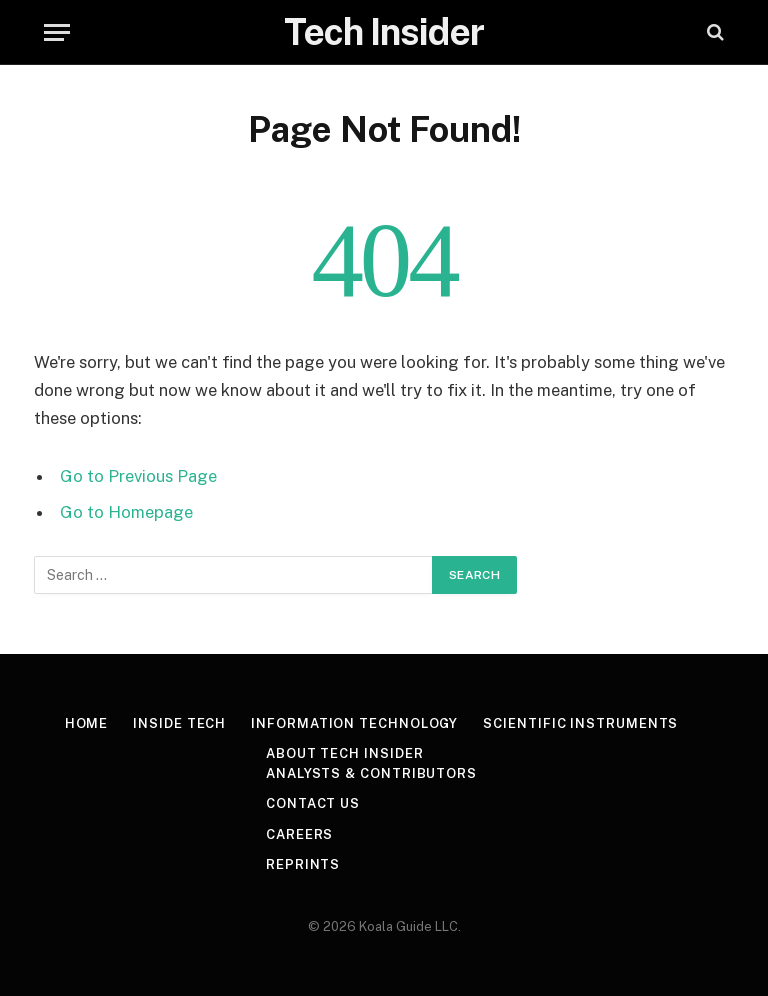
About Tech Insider (344, 753)
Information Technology (354, 723)
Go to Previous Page (138, 476)
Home (87, 723)
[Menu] (57, 32)
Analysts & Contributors (371, 773)
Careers (299, 834)
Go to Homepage (126, 512)
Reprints (303, 864)
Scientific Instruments (580, 723)
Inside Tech (179, 723)
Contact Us (313, 803)
